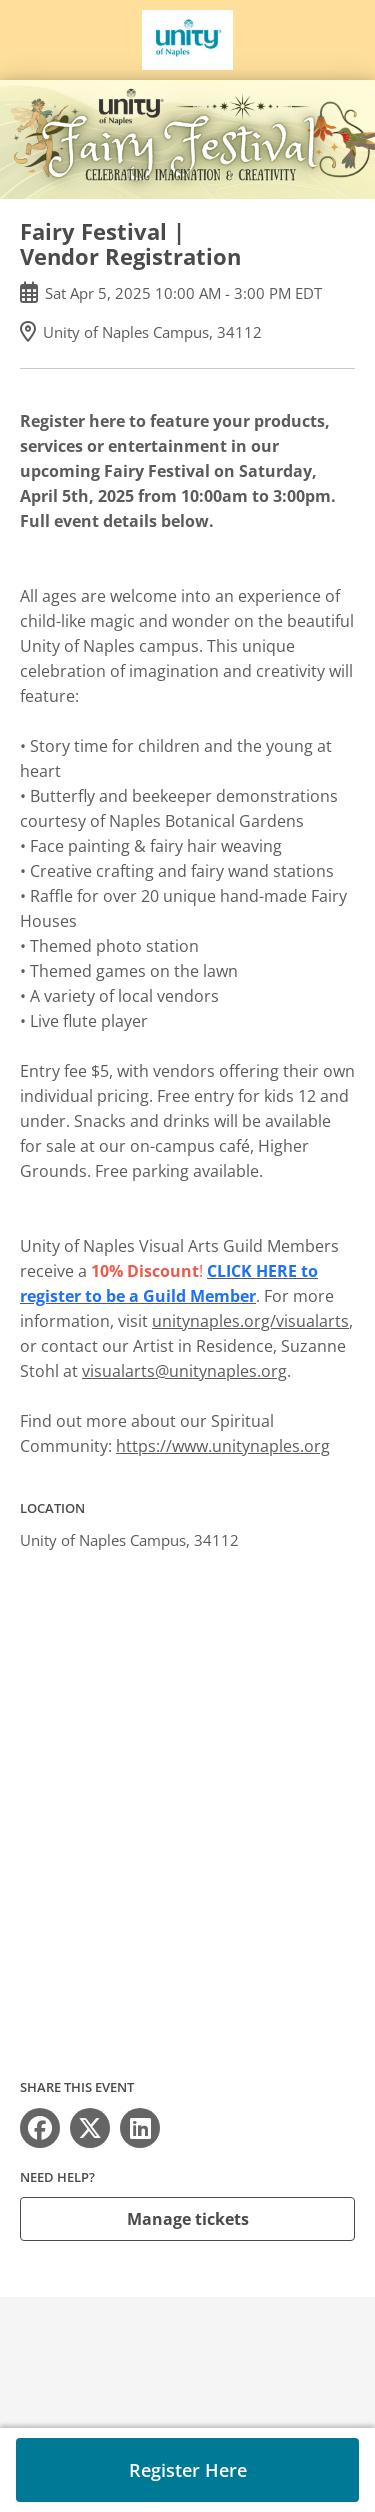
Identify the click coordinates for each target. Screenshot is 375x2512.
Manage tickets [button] (188, 2219)
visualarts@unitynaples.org (184, 1371)
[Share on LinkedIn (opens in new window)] (140, 2128)
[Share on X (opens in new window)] (90, 2128)
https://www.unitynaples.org (223, 1446)
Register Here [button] (188, 2470)
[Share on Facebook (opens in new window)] (40, 2128)
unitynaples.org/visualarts (250, 1321)
